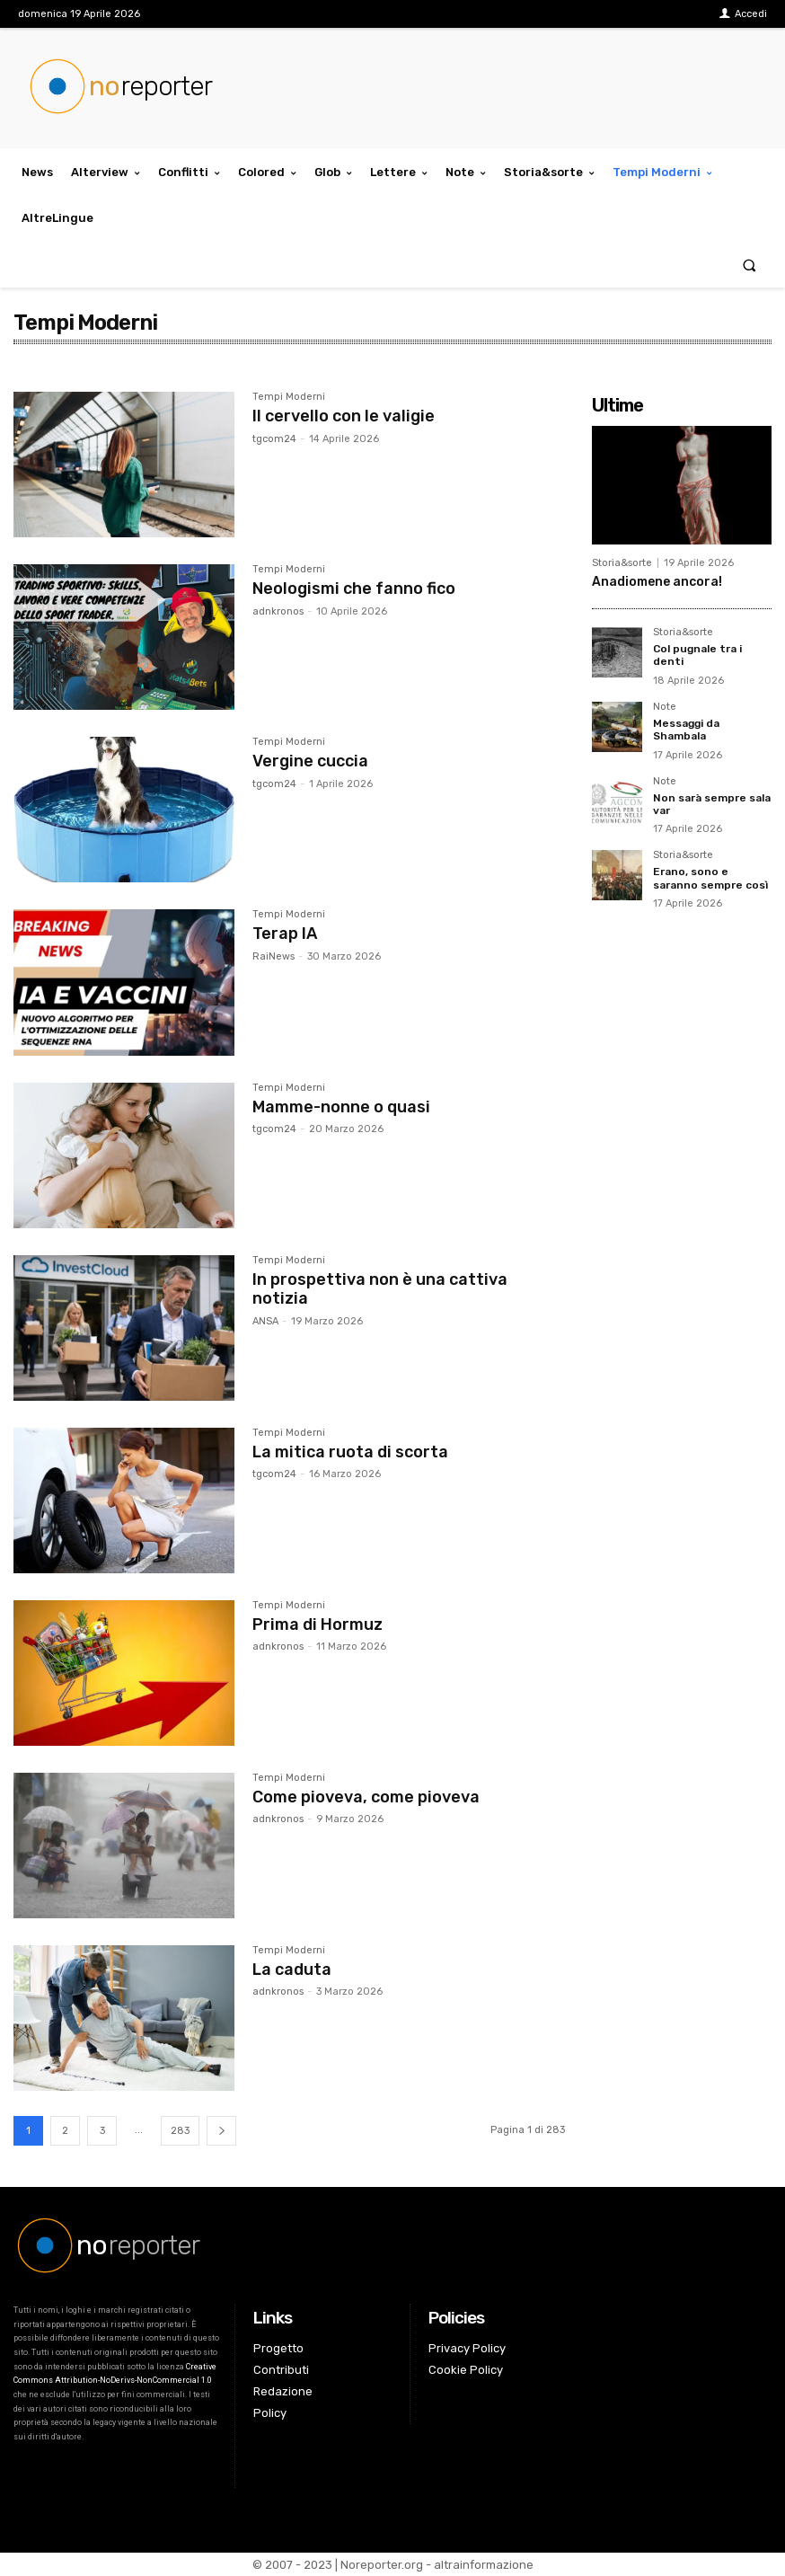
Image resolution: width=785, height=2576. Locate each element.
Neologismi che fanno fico (353, 588)
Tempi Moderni (288, 397)
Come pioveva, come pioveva (366, 1797)
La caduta (291, 1969)
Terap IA (284, 933)
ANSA (265, 1321)
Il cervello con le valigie (343, 416)
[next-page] (221, 2131)
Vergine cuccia (310, 761)
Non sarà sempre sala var (712, 804)
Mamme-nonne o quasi (341, 1107)
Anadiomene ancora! (657, 581)
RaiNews (273, 956)
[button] (749, 265)
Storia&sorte (622, 563)
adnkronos (278, 611)
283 (180, 2131)
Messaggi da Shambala (686, 729)
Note (664, 707)
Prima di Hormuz (317, 1624)
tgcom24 (274, 439)
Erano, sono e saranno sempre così (710, 877)
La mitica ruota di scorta (350, 1452)
